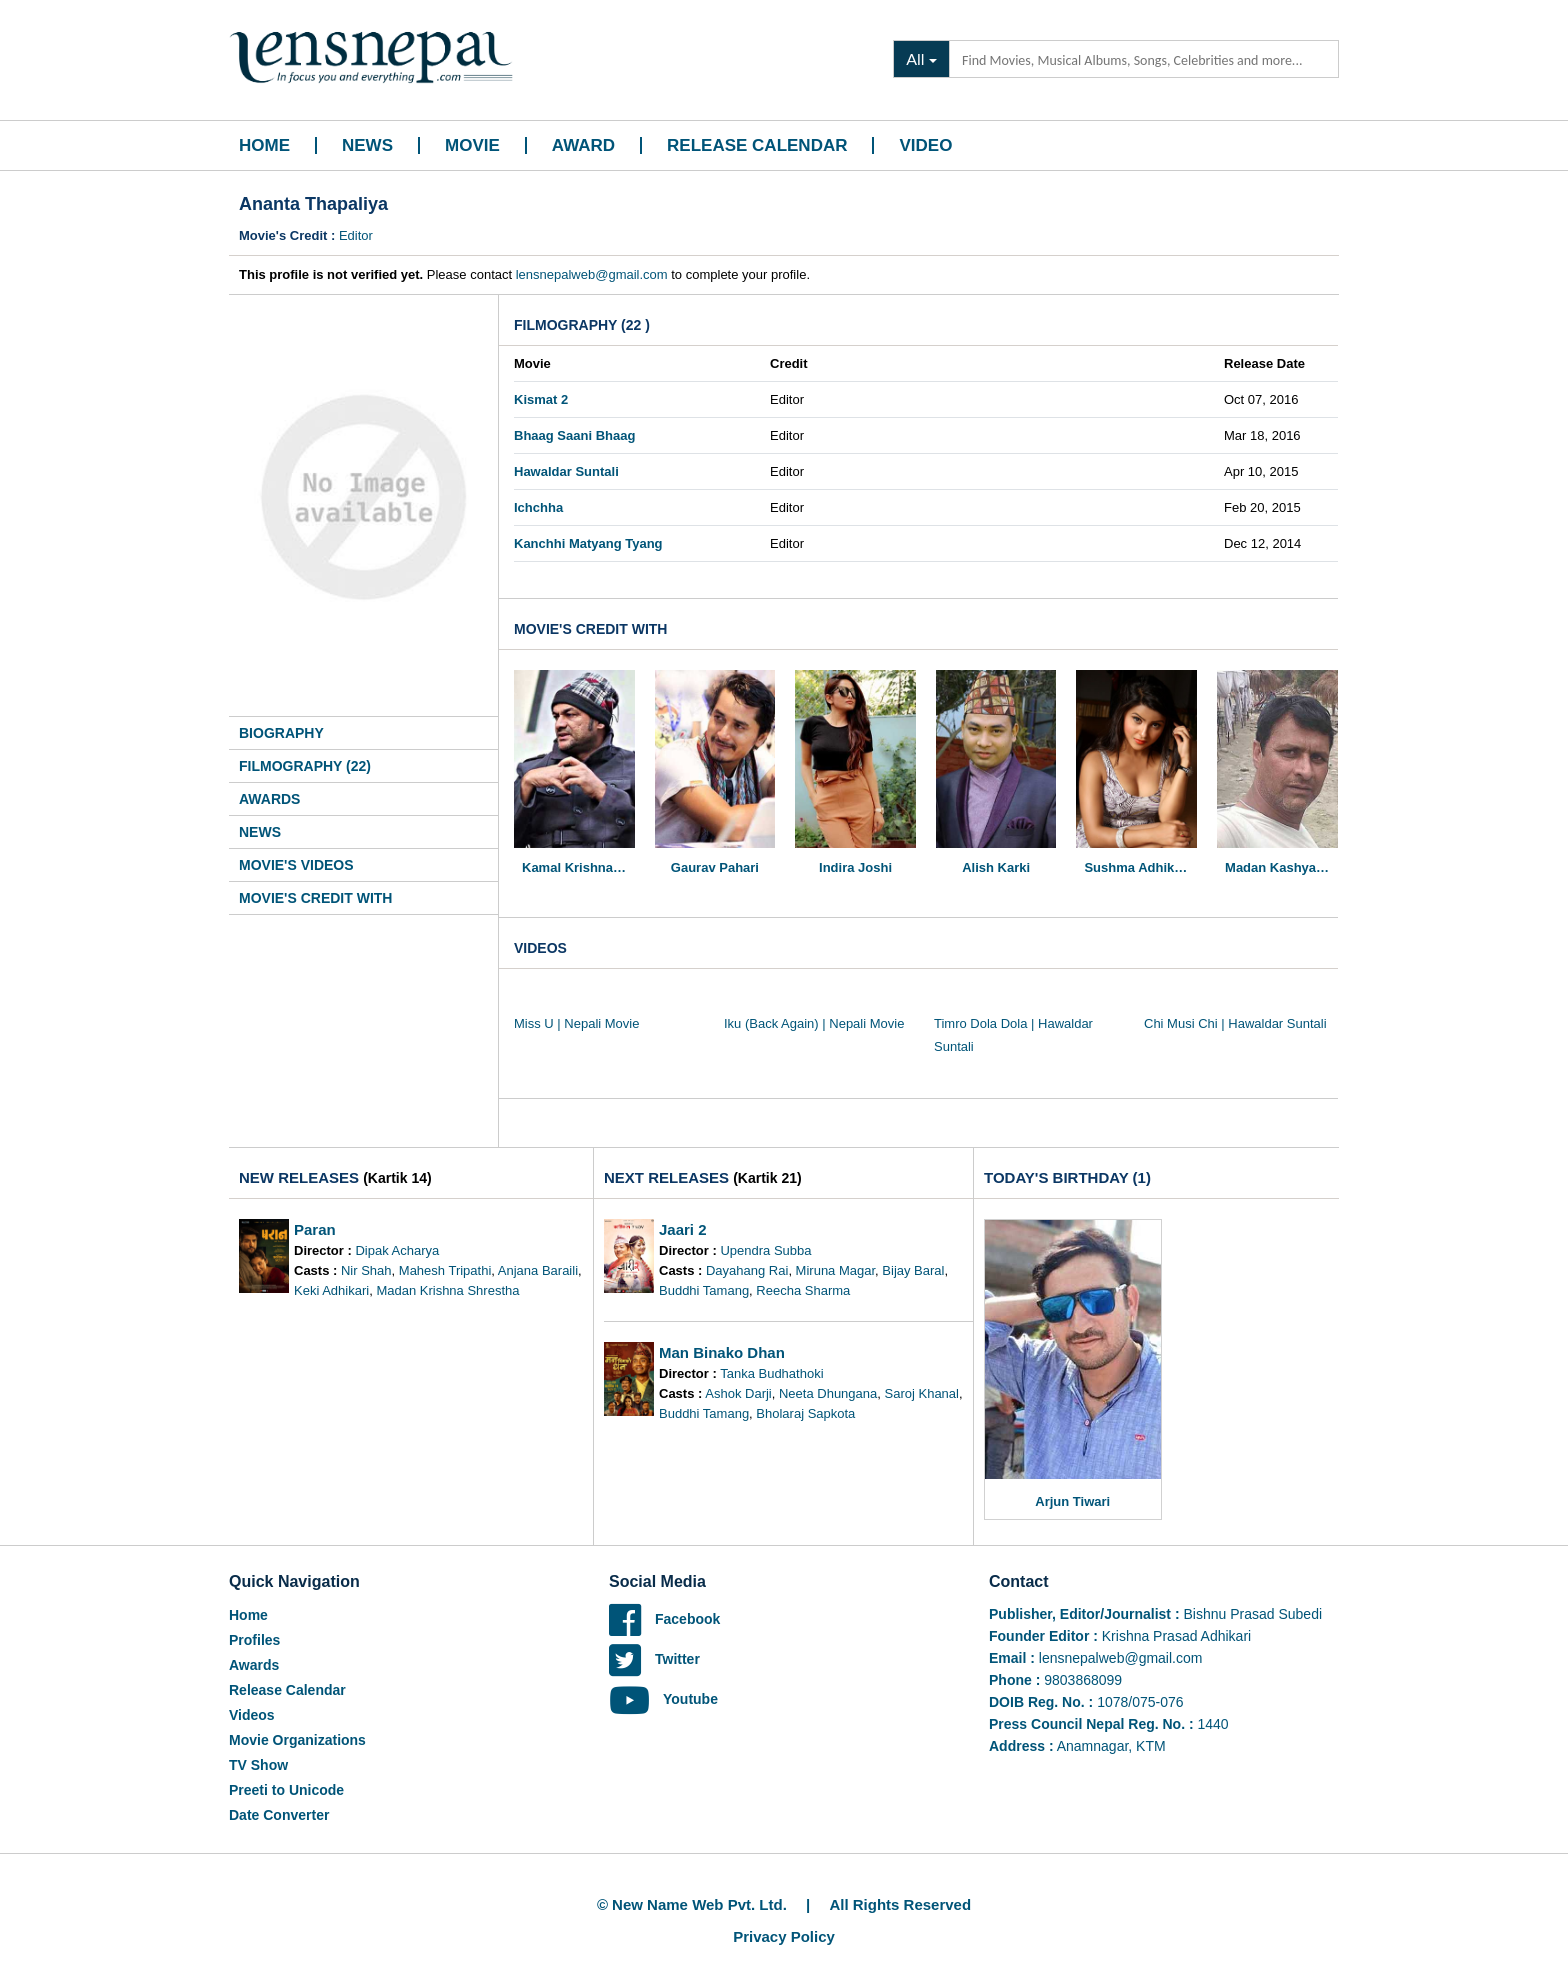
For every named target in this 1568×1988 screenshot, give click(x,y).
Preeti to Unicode (286, 1790)
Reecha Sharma (803, 1290)
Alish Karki (996, 867)
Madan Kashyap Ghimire (1281, 867)
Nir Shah (366, 1270)
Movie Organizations (297, 1740)
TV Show (258, 1765)
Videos (252, 1715)
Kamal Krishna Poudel (578, 867)
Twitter (654, 1659)
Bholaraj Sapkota (805, 1413)
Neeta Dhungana (828, 1393)
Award (583, 145)
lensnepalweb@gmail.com (592, 274)
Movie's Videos (296, 865)
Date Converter (279, 1815)
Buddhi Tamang (704, 1290)
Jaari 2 (683, 1229)
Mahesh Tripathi (445, 1270)
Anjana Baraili (538, 1270)
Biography (281, 733)
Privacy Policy (784, 1936)
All (915, 58)
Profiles (254, 1640)
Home (264, 145)
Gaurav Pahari (715, 867)
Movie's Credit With (315, 898)
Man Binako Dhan (722, 1352)
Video (925, 145)
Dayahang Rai (747, 1270)
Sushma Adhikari (1137, 867)
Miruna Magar (835, 1270)
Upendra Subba (765, 1250)
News (367, 145)
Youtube (663, 1699)
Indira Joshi (855, 867)
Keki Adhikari (331, 1290)
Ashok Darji (738, 1393)
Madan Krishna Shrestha (447, 1290)
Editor (356, 235)
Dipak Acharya (397, 1250)
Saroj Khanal (922, 1393)
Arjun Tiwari (1072, 1501)
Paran (315, 1229)
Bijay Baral (913, 1270)
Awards (269, 799)
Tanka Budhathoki (771, 1373)
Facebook (664, 1619)
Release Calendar (757, 145)
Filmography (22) (305, 766)
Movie (472, 145)
